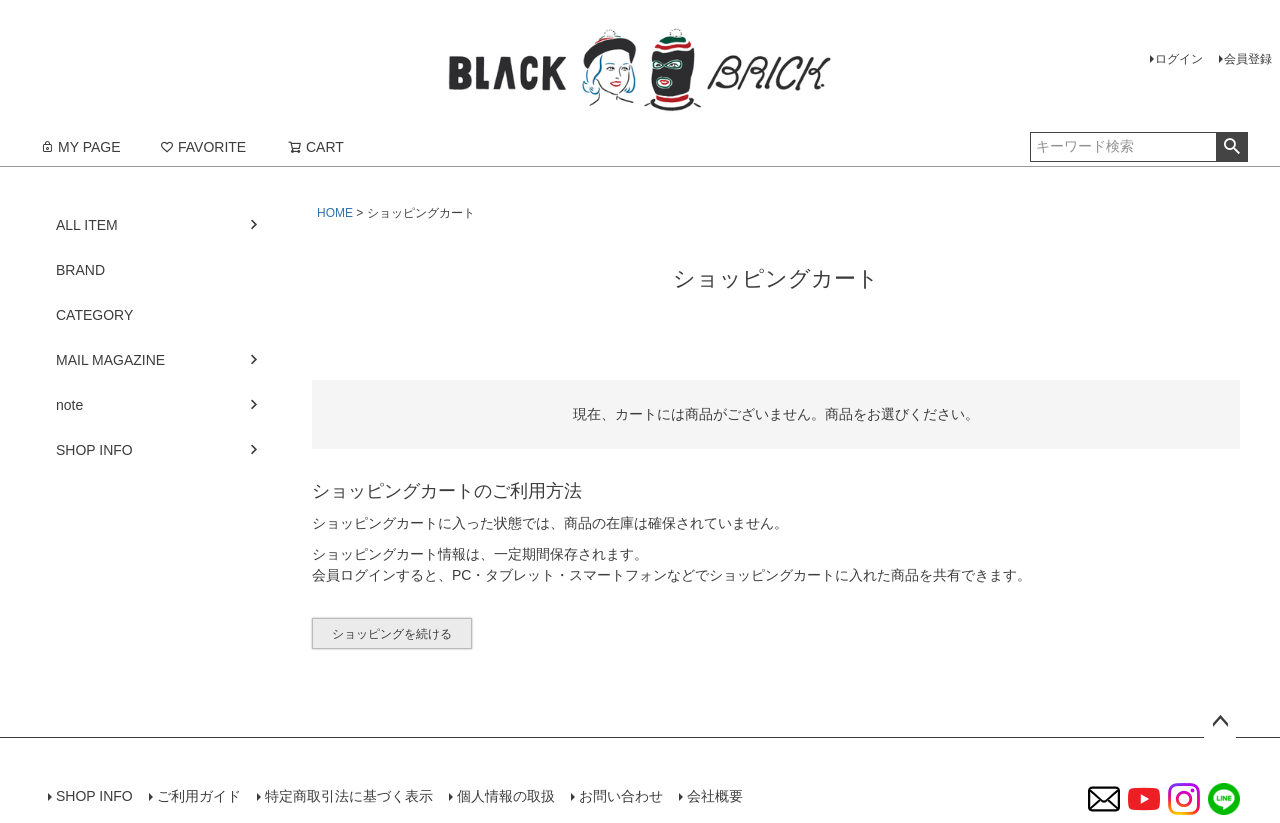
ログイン (1179, 59)
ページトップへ (1220, 722)
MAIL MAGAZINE (110, 360)
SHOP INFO (94, 450)
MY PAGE (80, 147)
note (69, 405)
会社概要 (715, 796)
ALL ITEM (87, 225)
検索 (1231, 147)
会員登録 (1248, 59)
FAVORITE (203, 147)
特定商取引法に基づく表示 (349, 796)
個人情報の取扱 (506, 796)
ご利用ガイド (199, 796)
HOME (335, 213)
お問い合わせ (621, 796)
